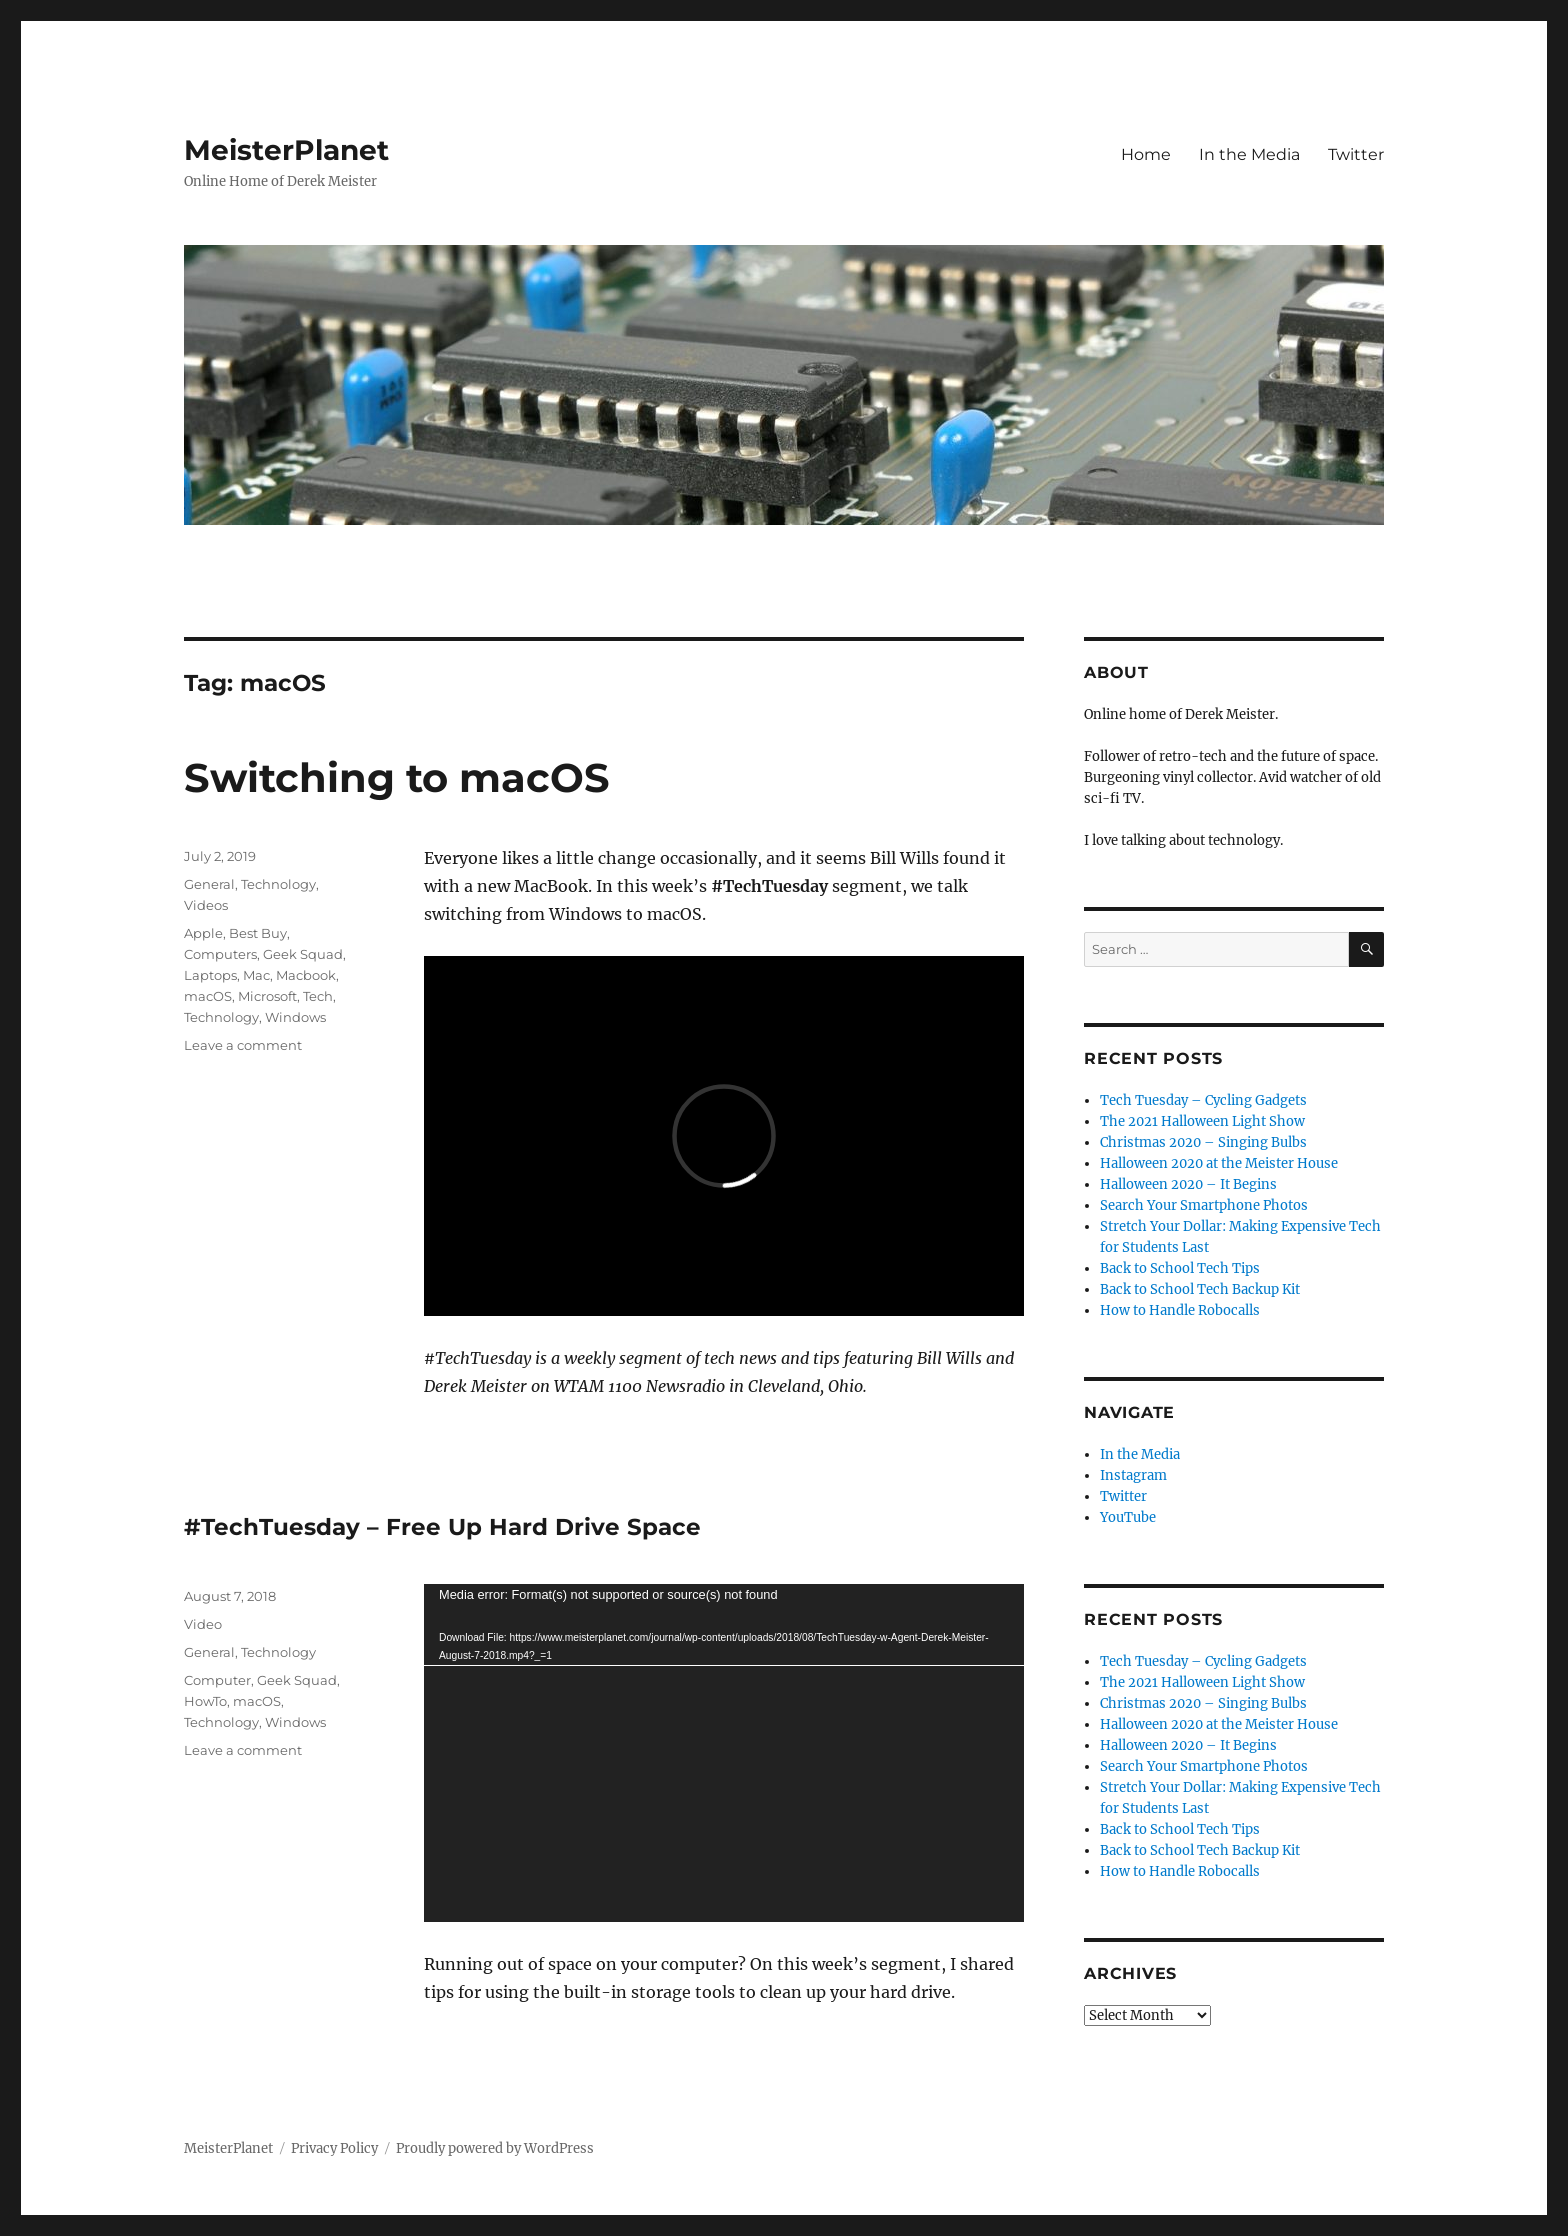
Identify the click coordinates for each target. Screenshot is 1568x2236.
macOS (208, 996)
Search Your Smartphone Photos (1204, 1205)
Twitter (1356, 154)
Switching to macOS (397, 777)
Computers (220, 954)
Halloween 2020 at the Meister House (1219, 1163)
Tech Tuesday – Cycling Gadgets (1203, 1100)
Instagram (1133, 1475)
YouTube (1128, 1517)
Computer (217, 1680)
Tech (318, 996)
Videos (206, 905)
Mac (256, 975)
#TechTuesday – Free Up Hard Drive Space (442, 1527)
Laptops (210, 975)
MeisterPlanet (286, 150)
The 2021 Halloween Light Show (1202, 1121)
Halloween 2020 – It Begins (1188, 1184)
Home (1146, 154)
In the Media (1249, 154)
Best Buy (258, 933)
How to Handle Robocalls (1180, 1310)
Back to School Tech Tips (1180, 1268)
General (209, 884)
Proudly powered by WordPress (495, 2148)
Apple (203, 933)
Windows (295, 1017)
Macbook (306, 975)
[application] (724, 1753)
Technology (278, 884)
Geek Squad (303, 954)
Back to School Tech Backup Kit (1200, 1289)
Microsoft (267, 996)
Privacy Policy (334, 2148)
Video (203, 1624)
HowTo (205, 1701)
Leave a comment (243, 1045)
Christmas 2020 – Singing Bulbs (1203, 1142)
